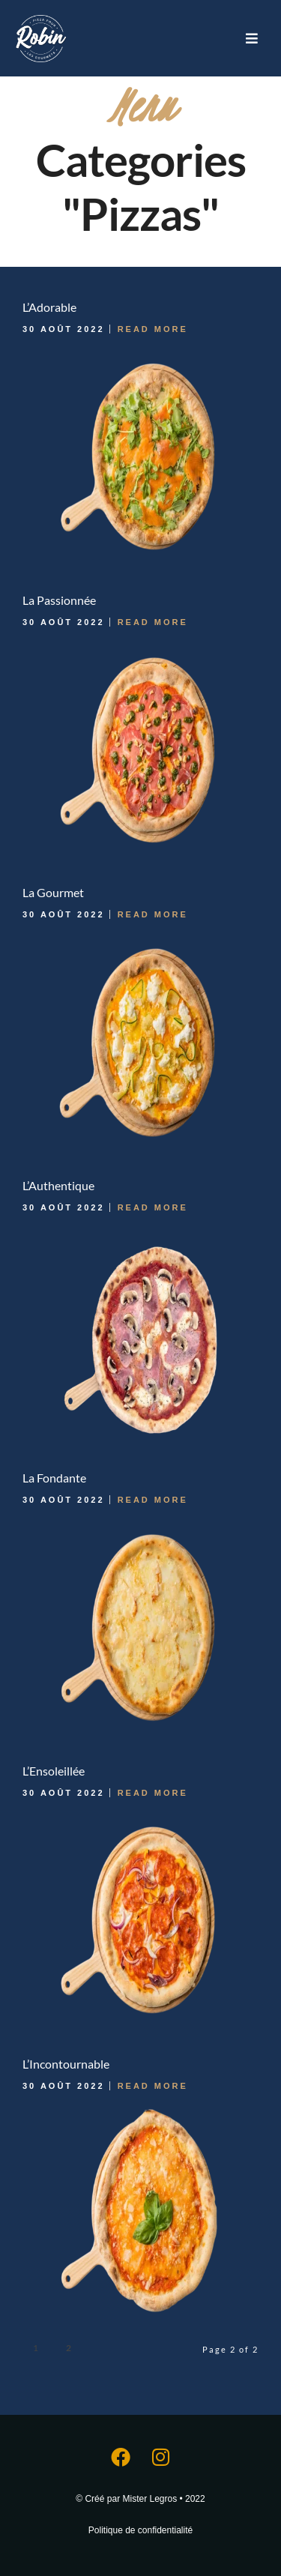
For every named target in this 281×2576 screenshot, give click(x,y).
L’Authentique (58, 1185)
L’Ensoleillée (53, 1771)
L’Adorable (49, 307)
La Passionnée (59, 600)
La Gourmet (53, 892)
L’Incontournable (65, 2064)
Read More (153, 329)
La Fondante (54, 1478)
